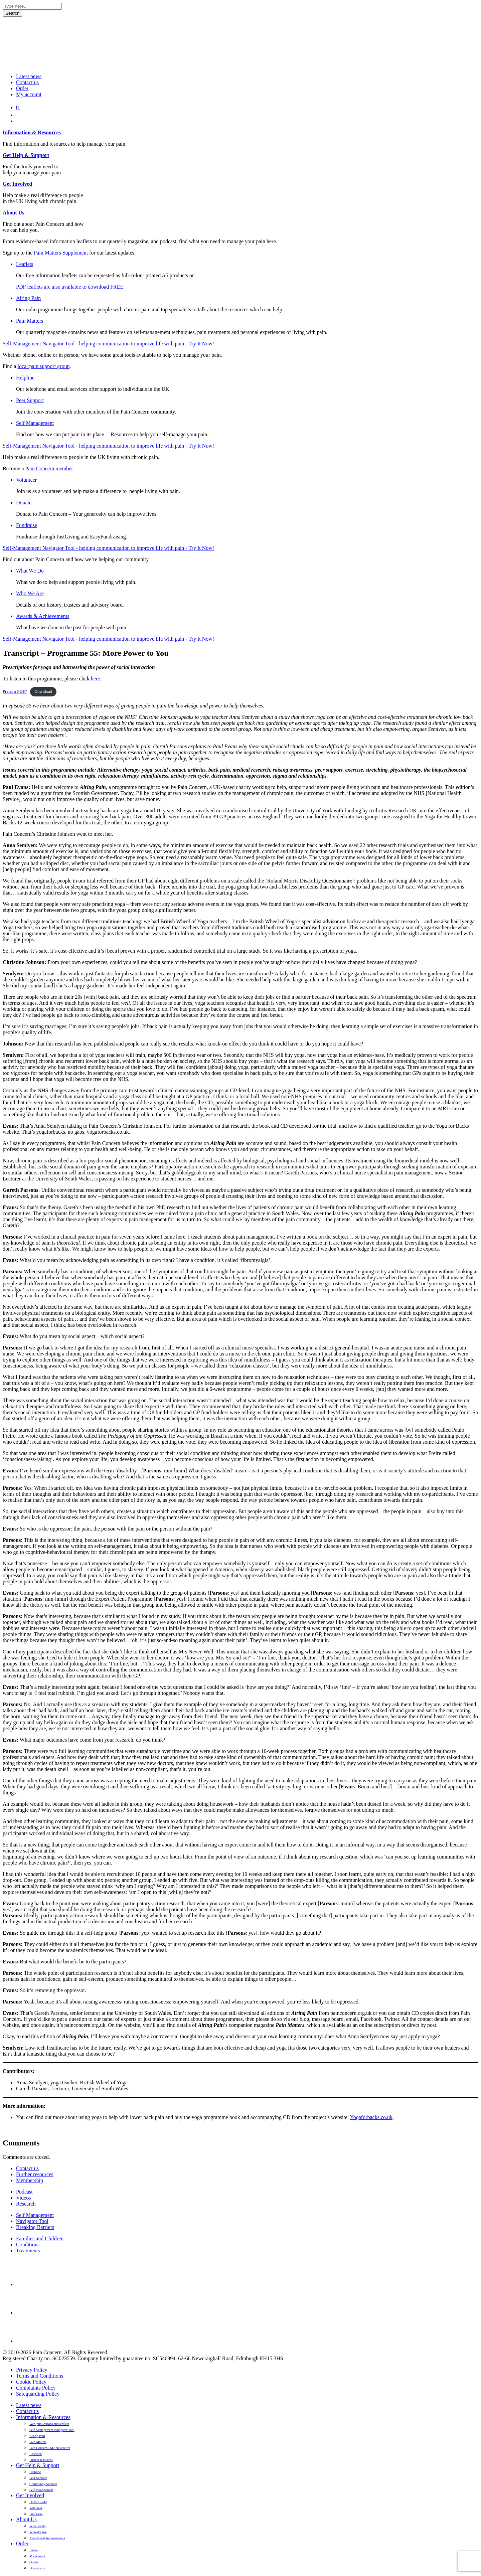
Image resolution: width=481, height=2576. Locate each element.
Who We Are (30, 593)
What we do (37, 2526)
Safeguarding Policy (37, 2394)
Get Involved (17, 184)
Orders (33, 2562)
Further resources (34, 2174)
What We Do (30, 571)
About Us (13, 212)
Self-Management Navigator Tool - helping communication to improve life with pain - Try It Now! (108, 343)
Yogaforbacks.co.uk (371, 2117)
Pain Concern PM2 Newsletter (49, 2448)
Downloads (37, 2568)
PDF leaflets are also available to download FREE (69, 287)
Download (43, 691)
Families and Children (39, 2238)
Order (22, 88)
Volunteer (26, 480)
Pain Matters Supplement (61, 253)
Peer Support (30, 400)
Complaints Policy (36, 2388)
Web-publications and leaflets (49, 2424)
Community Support (43, 2484)
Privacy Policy (31, 2370)
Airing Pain (28, 298)
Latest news (28, 76)
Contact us (27, 82)
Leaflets (24, 264)
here (95, 678)
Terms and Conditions (39, 2376)
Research (26, 2204)
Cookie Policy (31, 2382)
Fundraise (26, 525)
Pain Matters (29, 321)
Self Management (35, 423)
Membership (29, 2180)
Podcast (24, 2192)
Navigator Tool (32, 2221)
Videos (23, 2198)
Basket (33, 2550)
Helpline (25, 377)
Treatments (28, 2250)
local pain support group (43, 366)
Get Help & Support (26, 155)
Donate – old (38, 2502)
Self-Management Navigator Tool (51, 2430)
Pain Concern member (49, 468)
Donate (23, 502)
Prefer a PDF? (15, 691)
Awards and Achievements (47, 2538)
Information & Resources (32, 132)
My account (28, 94)
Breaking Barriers (35, 2227)
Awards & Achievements (42, 616)
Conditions (27, 2244)
